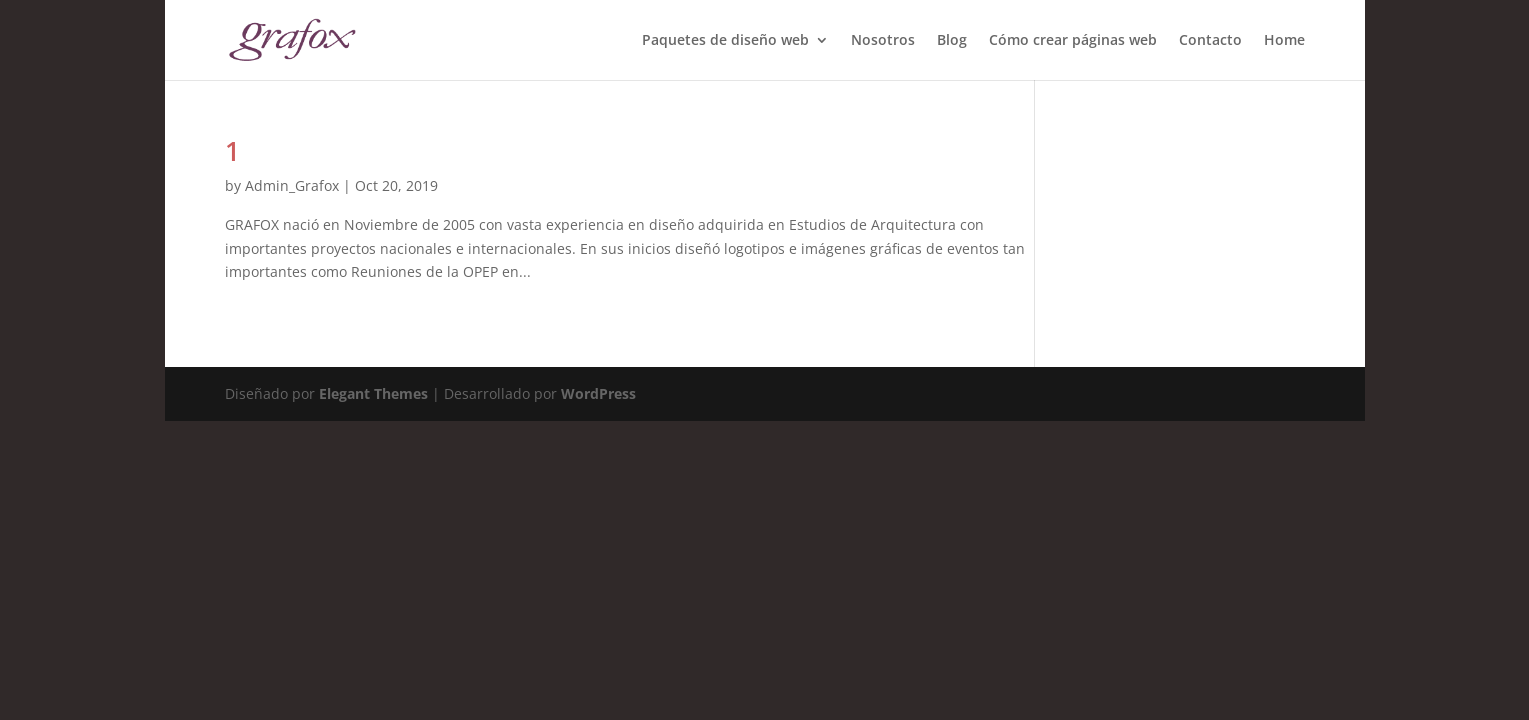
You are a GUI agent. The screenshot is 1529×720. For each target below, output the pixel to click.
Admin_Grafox (292, 185)
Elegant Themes (373, 393)
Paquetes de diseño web (725, 41)
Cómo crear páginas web (1073, 41)
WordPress (598, 393)
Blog (952, 41)
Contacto (1210, 41)
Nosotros (883, 41)
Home (1284, 41)
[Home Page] (292, 38)
